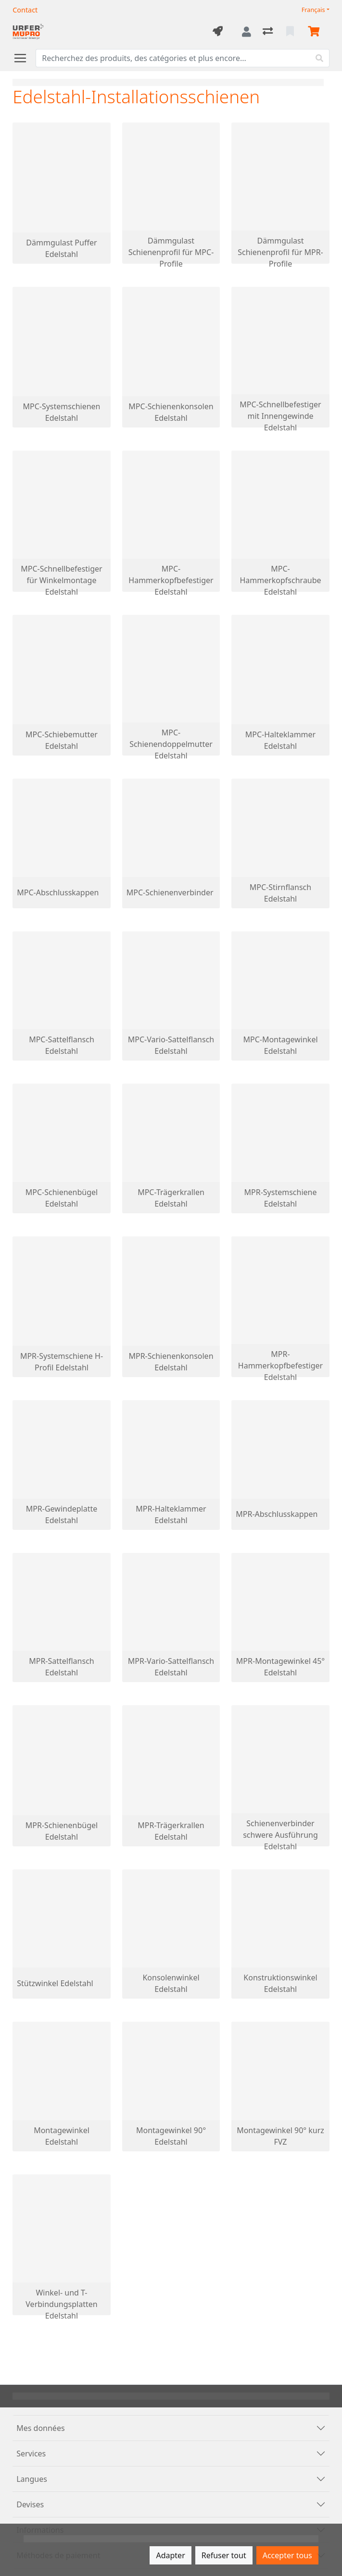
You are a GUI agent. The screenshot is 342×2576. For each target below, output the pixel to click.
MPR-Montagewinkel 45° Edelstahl (280, 1667)
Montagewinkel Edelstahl (61, 2136)
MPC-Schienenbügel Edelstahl (61, 1198)
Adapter (170, 2555)
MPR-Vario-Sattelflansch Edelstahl (171, 1667)
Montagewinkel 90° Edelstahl (171, 2136)
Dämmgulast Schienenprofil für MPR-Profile (280, 252)
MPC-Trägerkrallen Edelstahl (171, 1198)
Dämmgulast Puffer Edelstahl (61, 248)
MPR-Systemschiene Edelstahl (280, 1198)
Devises (30, 2504)
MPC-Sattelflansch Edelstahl (61, 1045)
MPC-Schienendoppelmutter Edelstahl (171, 744)
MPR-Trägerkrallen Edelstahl (171, 1831)
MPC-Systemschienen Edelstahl (61, 412)
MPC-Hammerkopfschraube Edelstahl (280, 580)
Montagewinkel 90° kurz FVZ (280, 2136)
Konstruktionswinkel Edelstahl (280, 1983)
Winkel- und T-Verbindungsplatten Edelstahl (61, 2304)
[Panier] (315, 32)
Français (313, 10)
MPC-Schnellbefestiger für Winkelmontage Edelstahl (61, 580)
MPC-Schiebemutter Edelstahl (61, 740)
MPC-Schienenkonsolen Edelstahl (170, 412)
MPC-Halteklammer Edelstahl (280, 740)
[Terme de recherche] (173, 58)
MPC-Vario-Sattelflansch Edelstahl (171, 1045)
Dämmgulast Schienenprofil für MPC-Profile (171, 252)
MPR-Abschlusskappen (276, 1514)
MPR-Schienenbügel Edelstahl (61, 1831)
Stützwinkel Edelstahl (55, 1983)
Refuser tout (224, 2555)
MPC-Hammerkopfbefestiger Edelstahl (170, 580)
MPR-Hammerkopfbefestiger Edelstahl (280, 1365)
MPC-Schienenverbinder (170, 892)
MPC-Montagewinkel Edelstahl (280, 1045)
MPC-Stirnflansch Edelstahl (280, 893)
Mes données (40, 2428)
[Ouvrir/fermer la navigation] (24, 58)
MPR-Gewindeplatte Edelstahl (62, 1514)
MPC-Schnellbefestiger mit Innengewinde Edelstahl (280, 416)
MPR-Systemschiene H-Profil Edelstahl (61, 1362)
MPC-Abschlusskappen (58, 892)
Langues (31, 2479)
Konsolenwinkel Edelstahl (170, 1983)
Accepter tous (287, 2555)
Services (31, 2453)
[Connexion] (246, 31)
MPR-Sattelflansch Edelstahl (61, 1667)
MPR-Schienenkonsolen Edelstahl (170, 1362)
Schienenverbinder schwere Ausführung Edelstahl (280, 1835)
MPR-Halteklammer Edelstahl (171, 1514)
